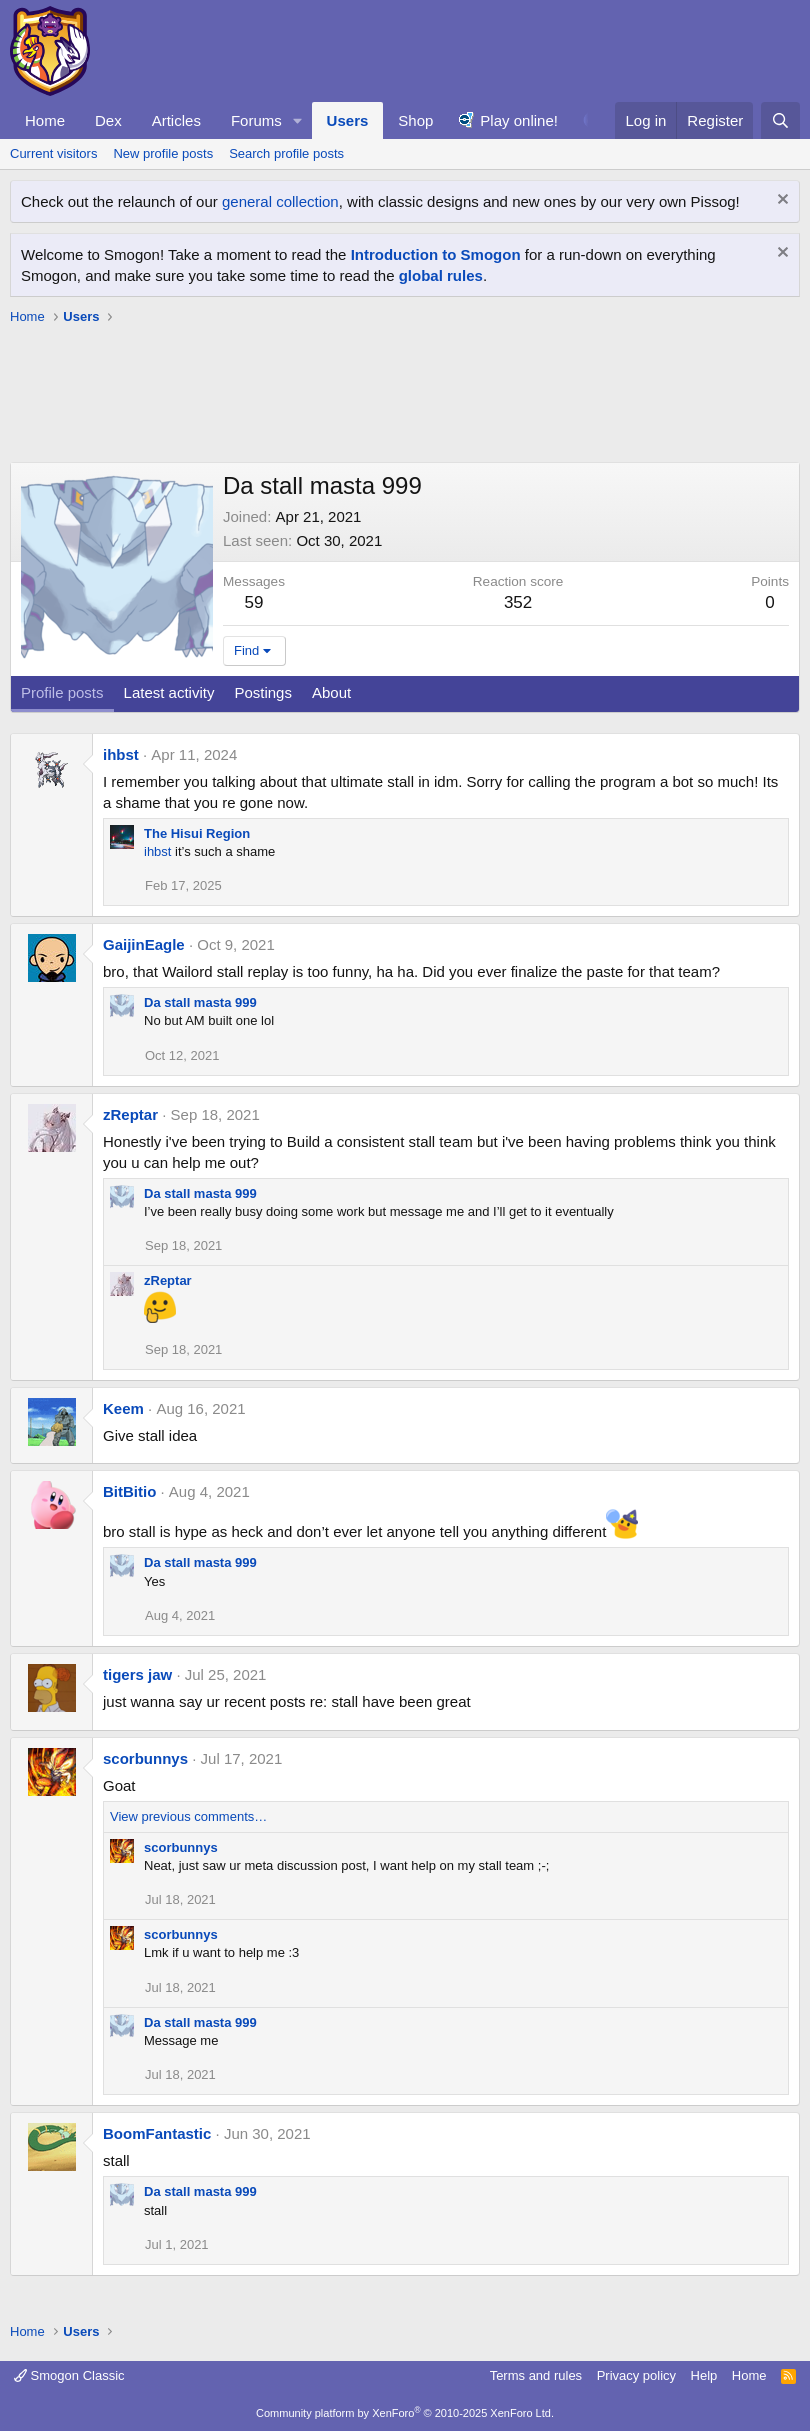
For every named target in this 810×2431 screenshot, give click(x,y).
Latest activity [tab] (169, 692)
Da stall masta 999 (200, 1002)
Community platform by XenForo (405, 2413)
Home (45, 120)
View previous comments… (188, 1816)
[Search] (780, 120)
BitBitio (129, 1491)
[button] (298, 120)
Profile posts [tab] (62, 692)
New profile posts (163, 153)
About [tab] (331, 692)
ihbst (121, 754)
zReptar (130, 1114)
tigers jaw (137, 1674)
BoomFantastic (157, 2133)
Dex (108, 120)
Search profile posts (286, 153)
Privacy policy (636, 2375)
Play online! (519, 120)
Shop (415, 120)
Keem (123, 1408)
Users (348, 120)
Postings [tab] (263, 692)
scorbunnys (145, 1758)
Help (704, 2375)
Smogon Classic (69, 2375)
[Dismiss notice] (780, 201)
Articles (176, 120)
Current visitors (53, 153)
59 (254, 602)
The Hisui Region (197, 833)
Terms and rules (536, 2375)
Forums (256, 120)
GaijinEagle (144, 944)
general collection (280, 201)
